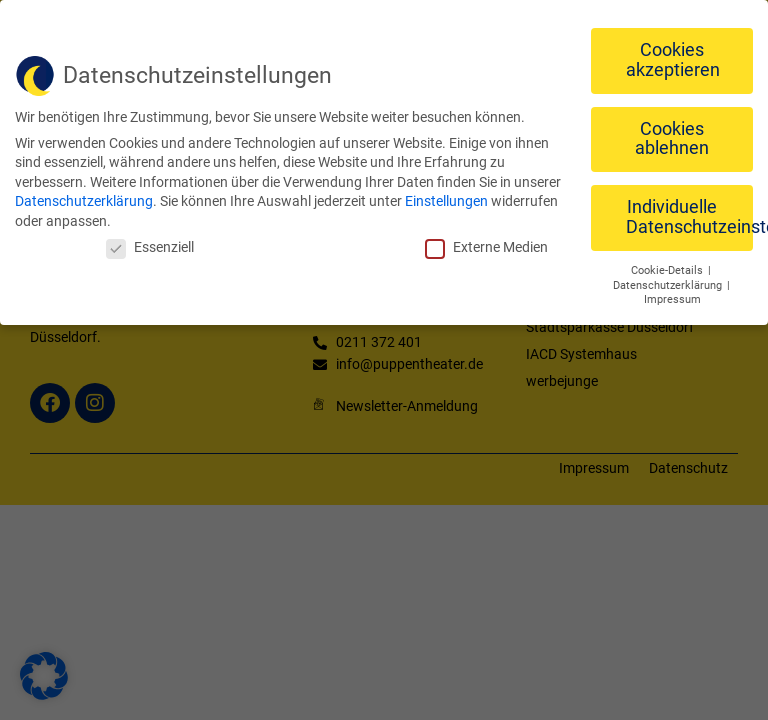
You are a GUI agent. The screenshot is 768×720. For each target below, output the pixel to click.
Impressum (672, 297)
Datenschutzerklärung (84, 199)
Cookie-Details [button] (668, 267)
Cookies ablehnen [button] (672, 136)
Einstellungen (446, 199)
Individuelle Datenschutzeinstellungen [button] (689, 215)
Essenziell (150, 244)
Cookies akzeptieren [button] (673, 58)
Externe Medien (486, 244)
